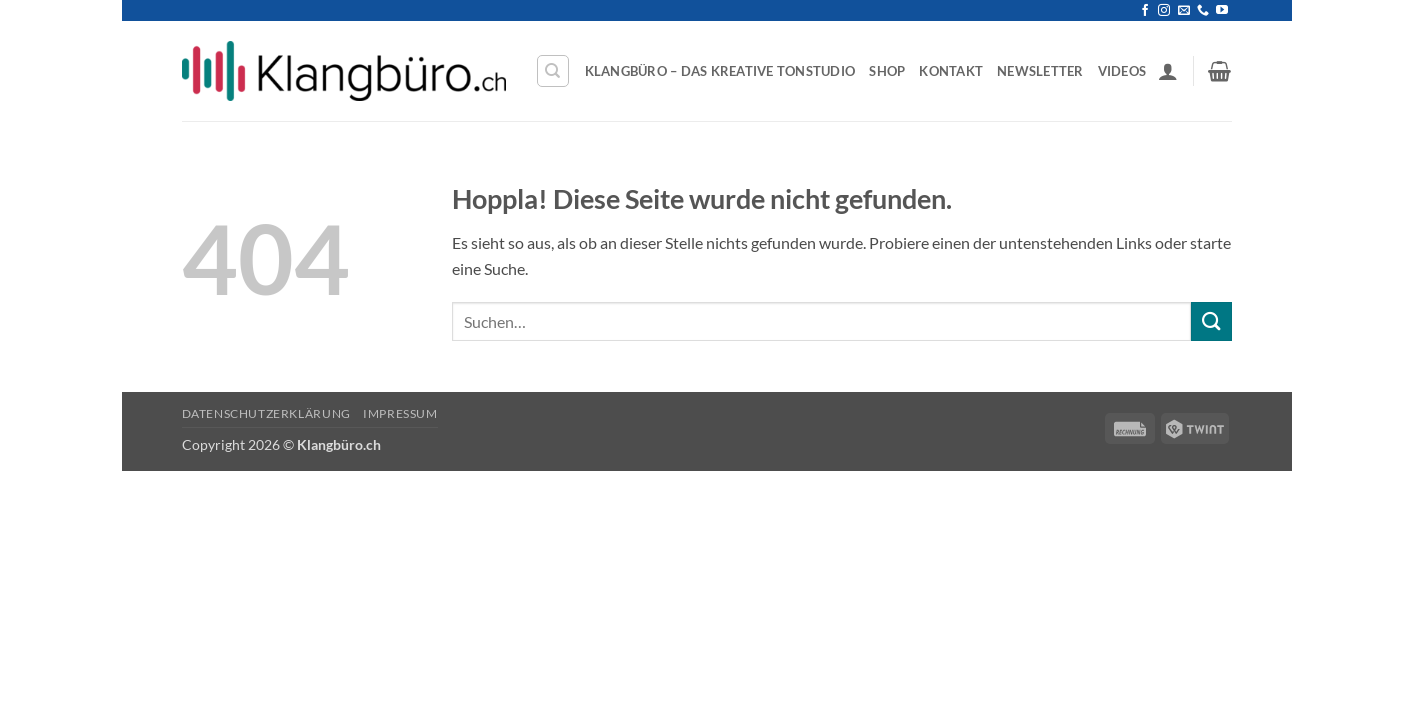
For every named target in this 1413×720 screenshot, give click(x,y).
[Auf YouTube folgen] (1222, 11)
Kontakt (951, 71)
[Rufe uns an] (1203, 11)
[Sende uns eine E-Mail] (1184, 11)
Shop (887, 71)
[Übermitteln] (1211, 321)
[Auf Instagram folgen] (1164, 11)
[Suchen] (553, 71)
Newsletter (1040, 71)
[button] (1168, 71)
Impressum (400, 413)
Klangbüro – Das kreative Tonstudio (720, 71)
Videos (1122, 71)
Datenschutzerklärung (266, 413)
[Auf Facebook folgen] (1145, 11)
